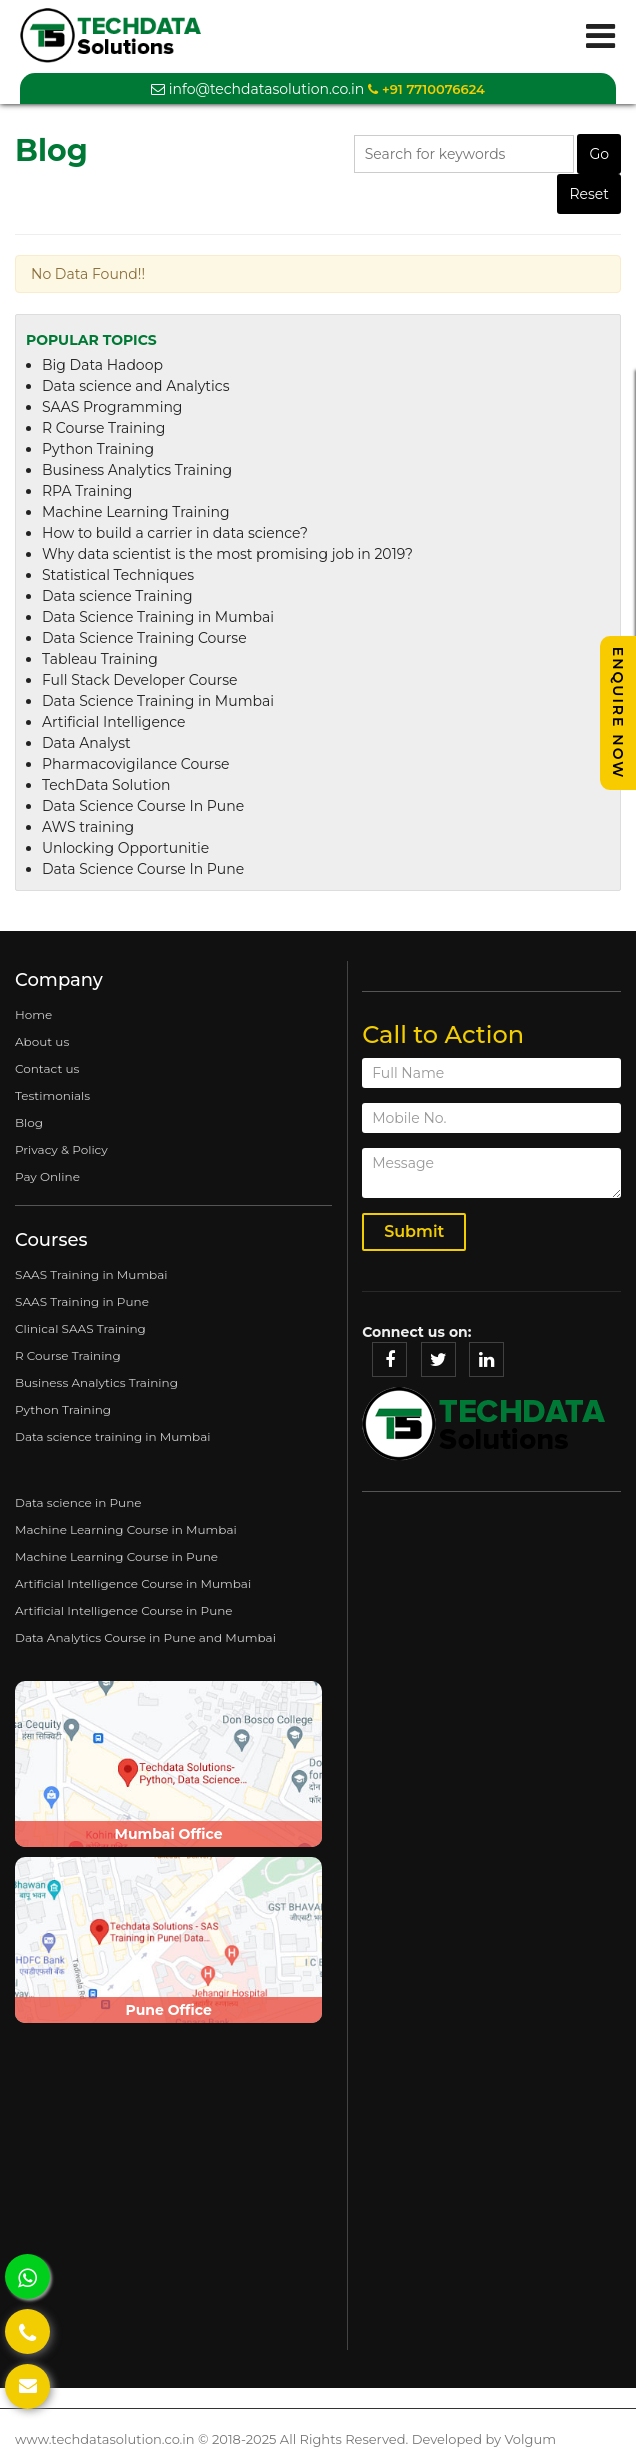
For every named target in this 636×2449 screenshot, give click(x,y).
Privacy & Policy (61, 1149)
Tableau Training (100, 659)
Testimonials (52, 1095)
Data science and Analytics (136, 386)
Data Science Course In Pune (143, 806)
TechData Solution (106, 785)
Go (599, 154)
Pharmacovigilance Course (135, 764)
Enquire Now (618, 713)
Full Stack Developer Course (139, 680)
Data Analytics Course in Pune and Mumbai (145, 1637)
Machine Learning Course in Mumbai (126, 1529)
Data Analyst (86, 743)
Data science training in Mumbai (112, 1436)
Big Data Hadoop (102, 365)
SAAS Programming (112, 407)
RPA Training (87, 491)
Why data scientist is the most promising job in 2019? (227, 554)
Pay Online (47, 1176)
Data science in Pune (78, 1502)
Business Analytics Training (137, 470)
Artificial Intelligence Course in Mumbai (133, 1583)
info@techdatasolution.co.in (257, 89)
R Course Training (103, 428)
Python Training (98, 449)
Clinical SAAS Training (80, 1328)
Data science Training (117, 596)
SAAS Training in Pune (82, 1301)
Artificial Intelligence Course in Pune (124, 1610)
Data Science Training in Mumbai (158, 617)
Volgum (529, 2439)
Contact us (47, 1068)
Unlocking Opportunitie (125, 848)
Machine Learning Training (136, 512)
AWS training (88, 827)
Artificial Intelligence (114, 722)
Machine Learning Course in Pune (116, 1556)
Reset (589, 194)
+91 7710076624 (426, 89)
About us (42, 1041)
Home (33, 1014)
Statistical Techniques (118, 575)
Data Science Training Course (144, 638)
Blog (29, 1122)
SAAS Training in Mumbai (91, 1274)
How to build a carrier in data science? (175, 533)
